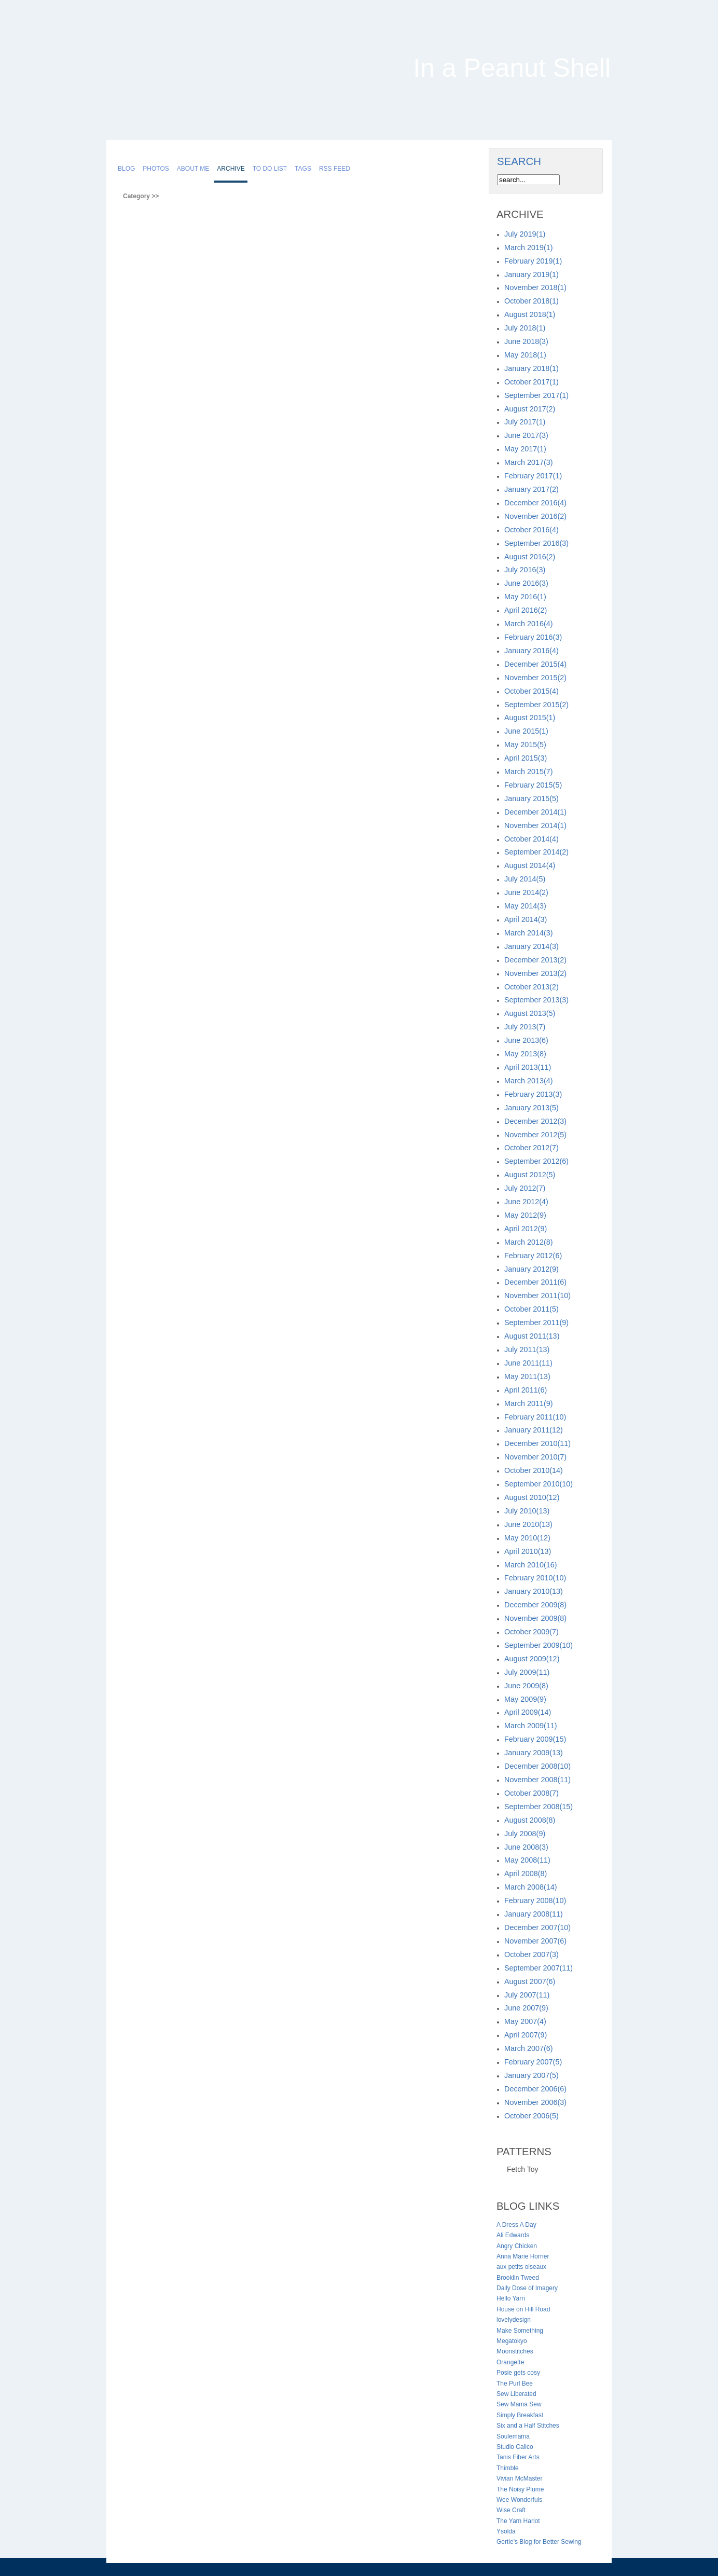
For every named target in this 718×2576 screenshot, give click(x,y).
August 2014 (529, 865)
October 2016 (531, 530)
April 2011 (525, 1390)
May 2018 (525, 355)
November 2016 (535, 516)
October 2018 (531, 301)
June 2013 (526, 1040)
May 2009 (525, 1699)
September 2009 (538, 1645)
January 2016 (531, 650)
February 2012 (533, 1255)
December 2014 (535, 812)
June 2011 (528, 1363)
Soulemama (513, 2436)
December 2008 (537, 1766)
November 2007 (535, 1941)
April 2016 (525, 610)
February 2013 (533, 1094)
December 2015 (535, 664)
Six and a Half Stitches (527, 2425)
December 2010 (537, 1443)
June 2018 (526, 341)
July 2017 (524, 422)
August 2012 (529, 1174)
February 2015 (533, 785)
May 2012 (525, 1215)
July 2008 (524, 1833)
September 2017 (536, 395)
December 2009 (535, 1605)
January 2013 (531, 1108)
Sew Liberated (516, 2394)
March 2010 (530, 1565)
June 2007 (526, 2008)
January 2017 (531, 489)
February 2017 (533, 476)
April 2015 (525, 758)
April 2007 (525, 2035)
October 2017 (531, 382)
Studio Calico (514, 2446)
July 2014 (524, 879)
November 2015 (535, 677)
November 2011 (537, 1295)
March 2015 (528, 771)
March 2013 (528, 1081)
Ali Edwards (512, 2235)
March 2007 (528, 2048)
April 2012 (525, 1228)
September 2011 (536, 1322)
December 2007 (537, 1927)
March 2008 (530, 1887)
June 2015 (526, 731)
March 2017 (528, 462)
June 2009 (526, 1686)
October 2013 (531, 987)
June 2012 (526, 1201)
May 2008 (527, 1860)
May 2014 (525, 906)
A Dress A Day (516, 2224)
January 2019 (531, 274)
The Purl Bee (514, 2383)
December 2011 (535, 1282)
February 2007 (533, 2062)
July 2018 (524, 328)
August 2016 (529, 557)
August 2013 (529, 1013)
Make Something (519, 2330)
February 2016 (533, 637)
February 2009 (535, 1739)
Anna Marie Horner (522, 2256)
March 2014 (528, 933)
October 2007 (531, 1954)
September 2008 (538, 1806)
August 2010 (531, 1497)
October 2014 (531, 839)
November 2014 (535, 825)
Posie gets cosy (518, 2372)
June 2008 (526, 1847)
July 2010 (526, 1511)
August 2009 (531, 1659)
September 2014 (536, 852)
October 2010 (533, 1470)
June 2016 (526, 583)
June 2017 (526, 435)
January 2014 (531, 946)
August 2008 (529, 1820)
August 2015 (529, 717)
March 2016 (528, 623)
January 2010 (533, 1591)
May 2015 (525, 744)
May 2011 (527, 1376)
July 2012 (524, 1188)
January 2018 (531, 368)
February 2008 (535, 1900)
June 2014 (526, 892)
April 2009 (527, 1712)
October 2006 (531, 2116)
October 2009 (531, 1632)
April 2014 (525, 919)
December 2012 (535, 1121)
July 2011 (526, 1349)
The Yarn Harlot (518, 2521)
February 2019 (533, 261)
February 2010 (535, 1578)
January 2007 (531, 2075)
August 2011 (531, 1336)
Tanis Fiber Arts (518, 2457)
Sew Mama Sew (519, 2404)
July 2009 (526, 1672)
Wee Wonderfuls (519, 2499)
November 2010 (535, 1457)
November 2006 (535, 2102)
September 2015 (536, 704)
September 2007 (538, 1968)
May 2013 (525, 1054)
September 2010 (538, 1484)
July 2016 (524, 570)
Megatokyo (511, 2341)
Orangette (510, 2362)
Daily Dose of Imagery (527, 2288)
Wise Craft (511, 2510)
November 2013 (535, 973)
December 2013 (535, 960)
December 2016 (535, 503)
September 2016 (536, 543)
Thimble (507, 2468)
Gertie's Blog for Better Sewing (539, 2541)
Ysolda (506, 2531)
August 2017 (529, 409)
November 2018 (535, 287)
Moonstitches (514, 2351)
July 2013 (524, 1027)
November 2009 (535, 1618)
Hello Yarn (510, 2298)
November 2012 (535, 1135)
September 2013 (536, 1000)
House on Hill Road (523, 2309)
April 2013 (527, 1067)
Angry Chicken (516, 2246)
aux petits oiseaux (521, 2266)
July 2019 (524, 234)
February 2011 (535, 1417)
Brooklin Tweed (517, 2277)
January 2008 (533, 1914)
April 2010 (527, 1551)
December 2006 (535, 2089)
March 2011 (528, 1403)
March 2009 (530, 1725)
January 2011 (533, 1430)
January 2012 (531, 1269)
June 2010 (528, 1524)
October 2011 (531, 1309)
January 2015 (531, 798)
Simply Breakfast (519, 2415)
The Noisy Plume (520, 2489)
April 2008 (525, 1873)
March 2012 (528, 1242)
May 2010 (527, 1538)
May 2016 (525, 597)
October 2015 (531, 691)
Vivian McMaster (519, 2478)
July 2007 (526, 1995)
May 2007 (525, 2021)
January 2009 (533, 1752)
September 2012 (536, 1161)
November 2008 (537, 1779)
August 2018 (529, 314)
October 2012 (531, 1148)
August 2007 (529, 1981)
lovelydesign (513, 2319)
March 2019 (528, 247)
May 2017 (525, 449)
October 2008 (531, 1793)
